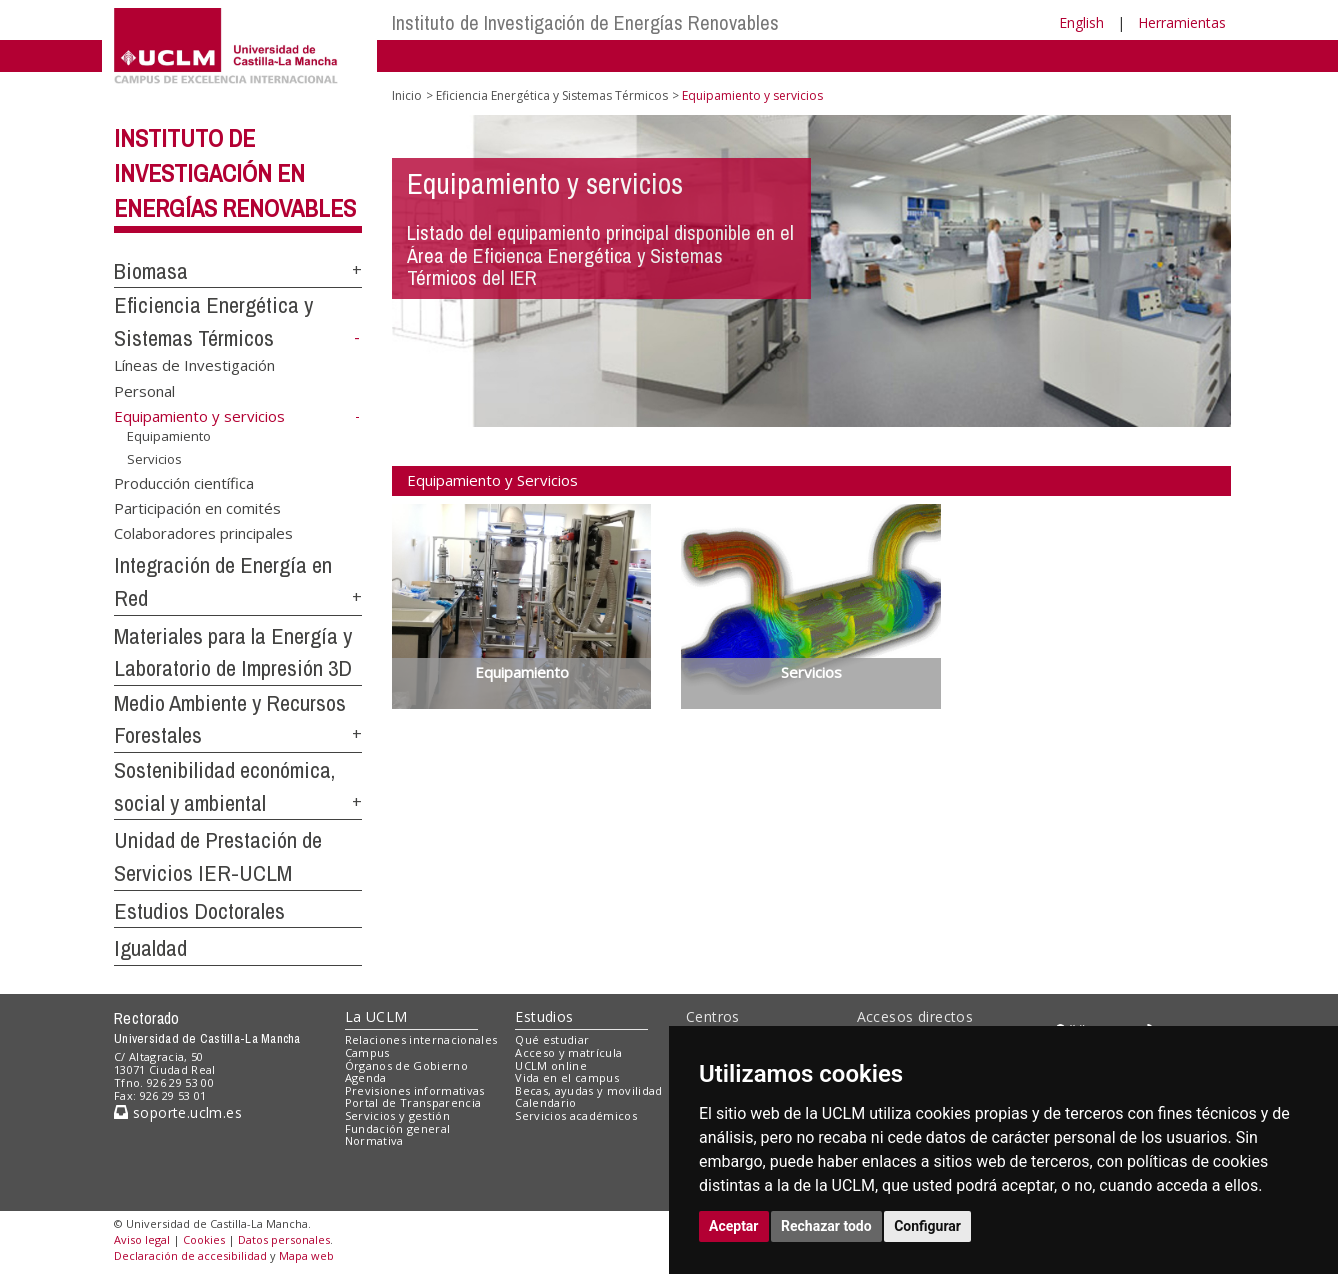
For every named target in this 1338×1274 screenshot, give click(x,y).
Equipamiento (169, 436)
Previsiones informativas (415, 1090)
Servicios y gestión (397, 1115)
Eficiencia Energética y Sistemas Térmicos (552, 95)
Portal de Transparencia (413, 1102)
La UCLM (376, 1016)
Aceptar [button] (734, 1226)
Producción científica (184, 482)
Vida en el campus (567, 1077)
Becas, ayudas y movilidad (588, 1090)
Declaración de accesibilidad (190, 1255)
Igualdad (150, 948)
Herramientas (1182, 22)
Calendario (545, 1102)
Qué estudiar (552, 1039)
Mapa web (306, 1255)
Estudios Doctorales (199, 911)
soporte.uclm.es (178, 1112)
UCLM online (551, 1065)
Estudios (544, 1016)
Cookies (204, 1239)
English (1081, 22)
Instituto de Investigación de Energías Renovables (585, 22)
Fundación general (398, 1128)
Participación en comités (197, 507)
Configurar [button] (927, 1226)
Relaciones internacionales (421, 1039)
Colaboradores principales (203, 533)
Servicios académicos (576, 1115)
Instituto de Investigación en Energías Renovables (235, 173)
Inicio (407, 95)
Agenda (366, 1077)
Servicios (154, 458)
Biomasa (151, 271)
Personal (144, 390)
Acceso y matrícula (568, 1052)
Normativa (374, 1140)
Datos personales (284, 1239)
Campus (367, 1052)
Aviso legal (142, 1239)
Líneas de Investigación (194, 365)
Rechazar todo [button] (826, 1226)
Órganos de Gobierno (406, 1065)
